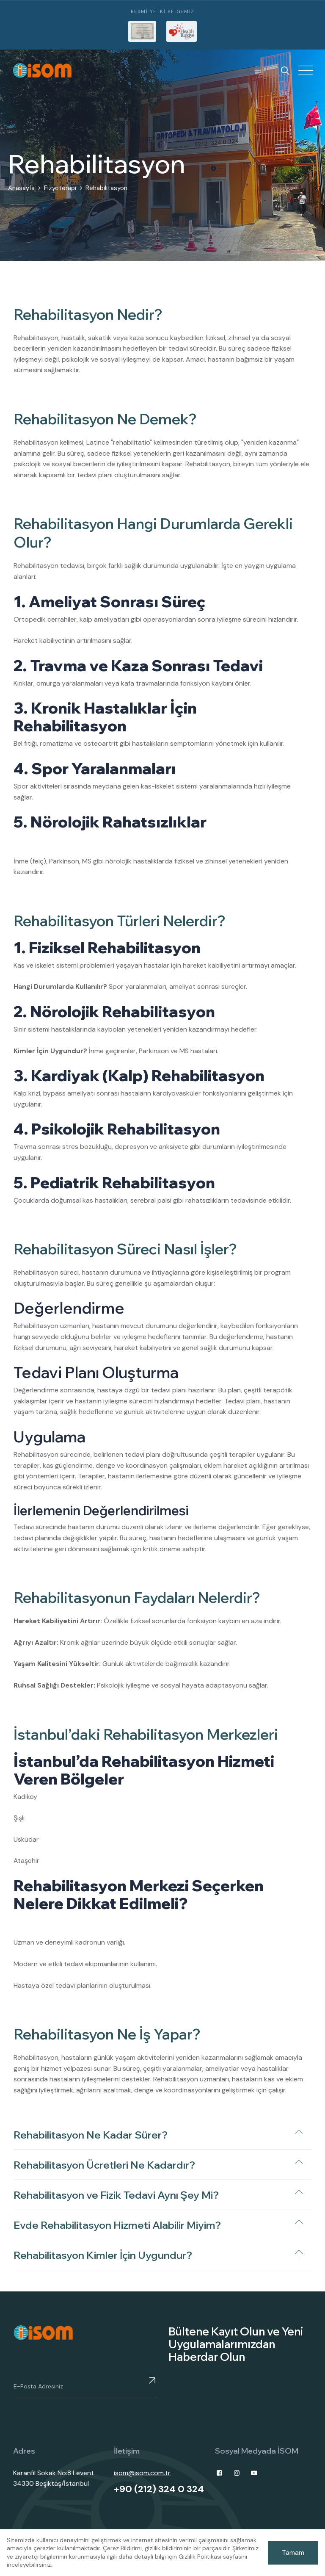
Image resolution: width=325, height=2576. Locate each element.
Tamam (293, 2552)
